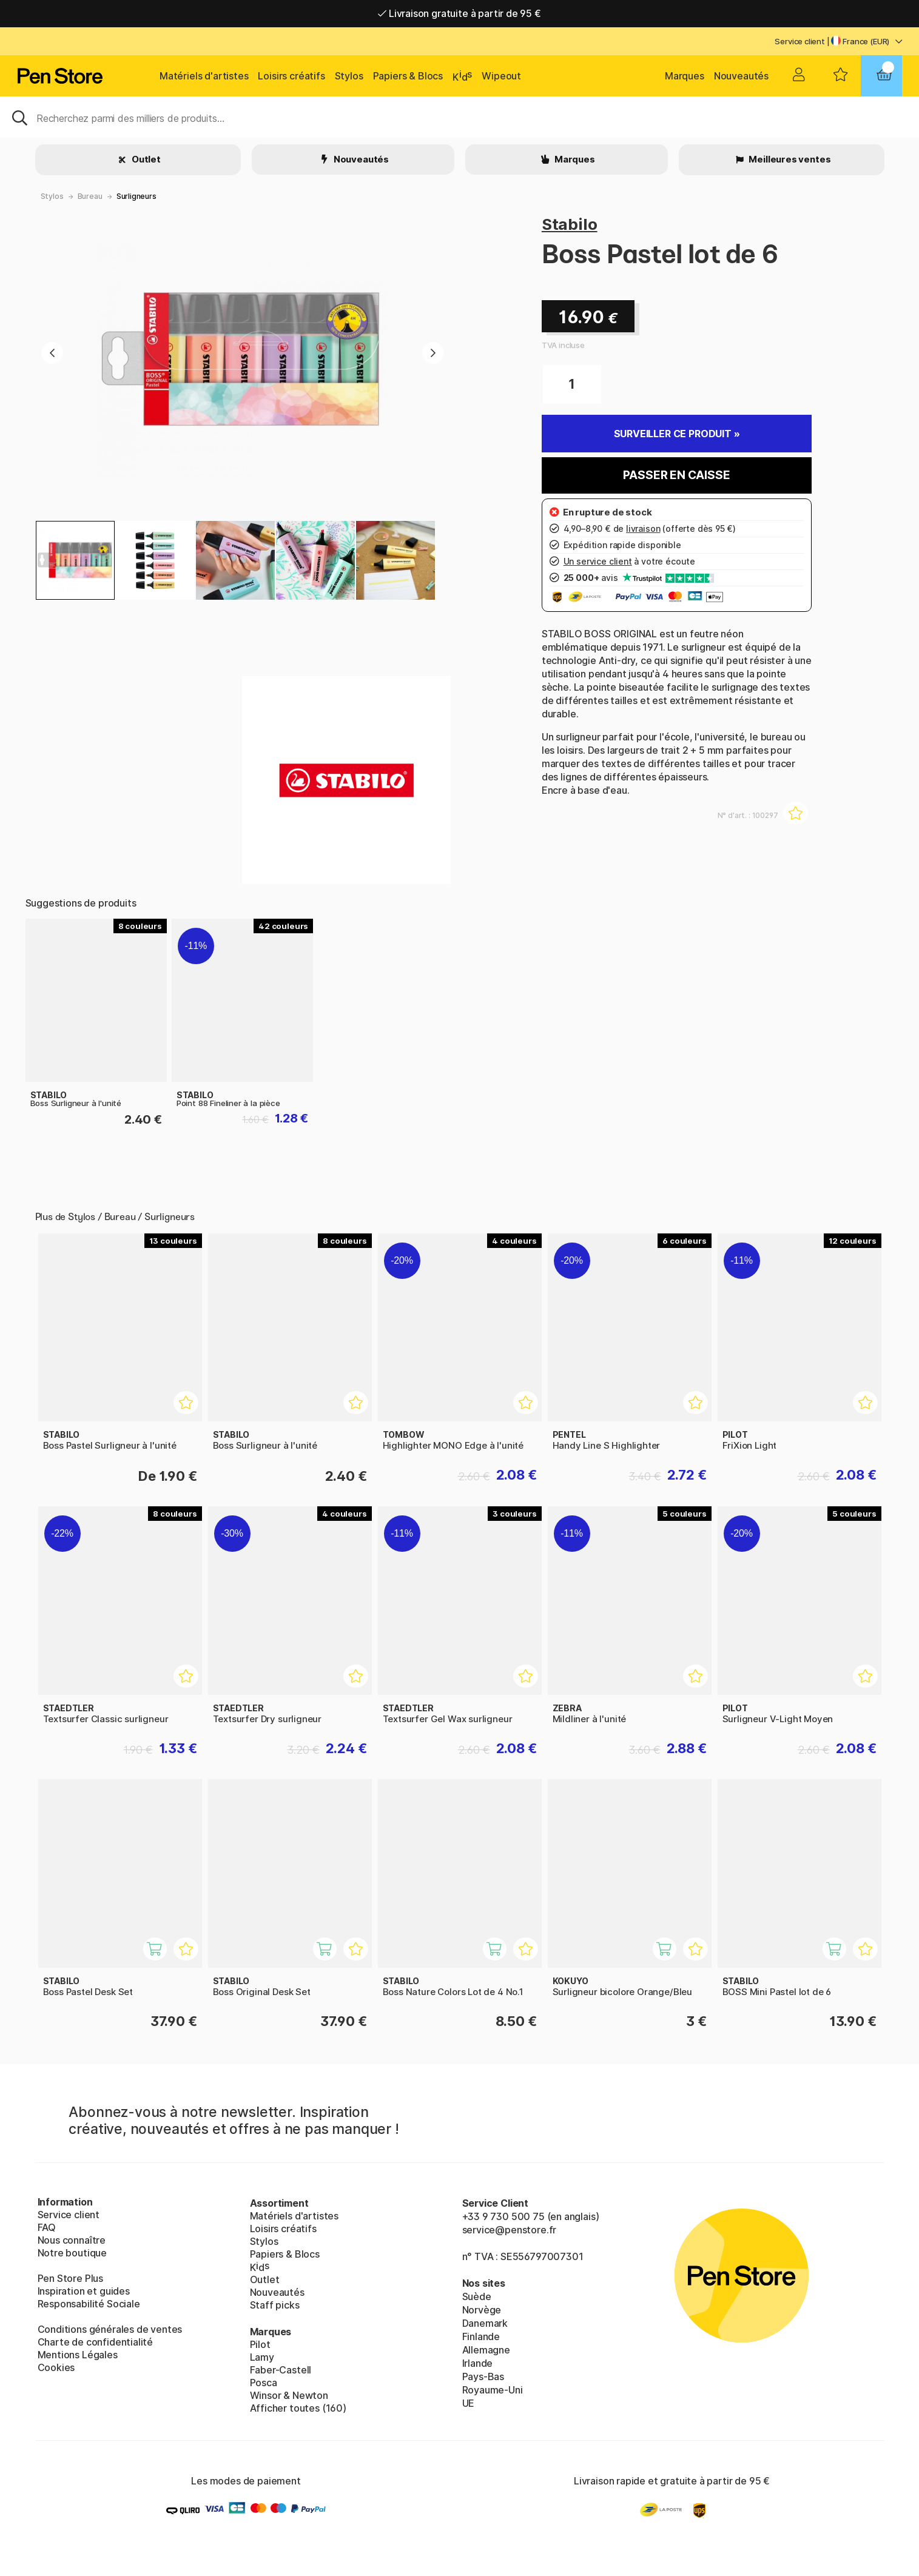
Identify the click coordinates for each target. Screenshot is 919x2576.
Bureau (90, 196)
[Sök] (459, 117)
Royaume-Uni (492, 2390)
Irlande (477, 2363)
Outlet (145, 159)
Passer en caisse (676, 475)
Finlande (481, 2336)
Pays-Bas (483, 2376)
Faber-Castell (281, 2370)
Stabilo (570, 224)
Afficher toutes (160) (298, 2408)
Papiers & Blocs (408, 76)
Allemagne (486, 2350)
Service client (800, 41)
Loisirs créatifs (291, 76)
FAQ (47, 2227)
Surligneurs (136, 196)
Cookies (56, 2367)
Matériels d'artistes (204, 76)
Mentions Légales (78, 2355)
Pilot (260, 2344)
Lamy (262, 2357)
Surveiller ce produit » (677, 434)
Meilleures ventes (789, 159)
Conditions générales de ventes (110, 2329)
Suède (476, 2296)
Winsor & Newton (289, 2395)
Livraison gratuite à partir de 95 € (459, 13)
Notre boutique (72, 2253)
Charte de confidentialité (95, 2342)
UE (468, 2403)
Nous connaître (72, 2240)
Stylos (349, 76)
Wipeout (501, 76)
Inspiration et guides (84, 2291)
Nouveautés (741, 76)
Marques (684, 76)
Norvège (482, 2310)
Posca (263, 2382)
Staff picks (275, 2305)
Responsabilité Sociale (89, 2304)
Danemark (485, 2323)
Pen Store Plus (71, 2278)
